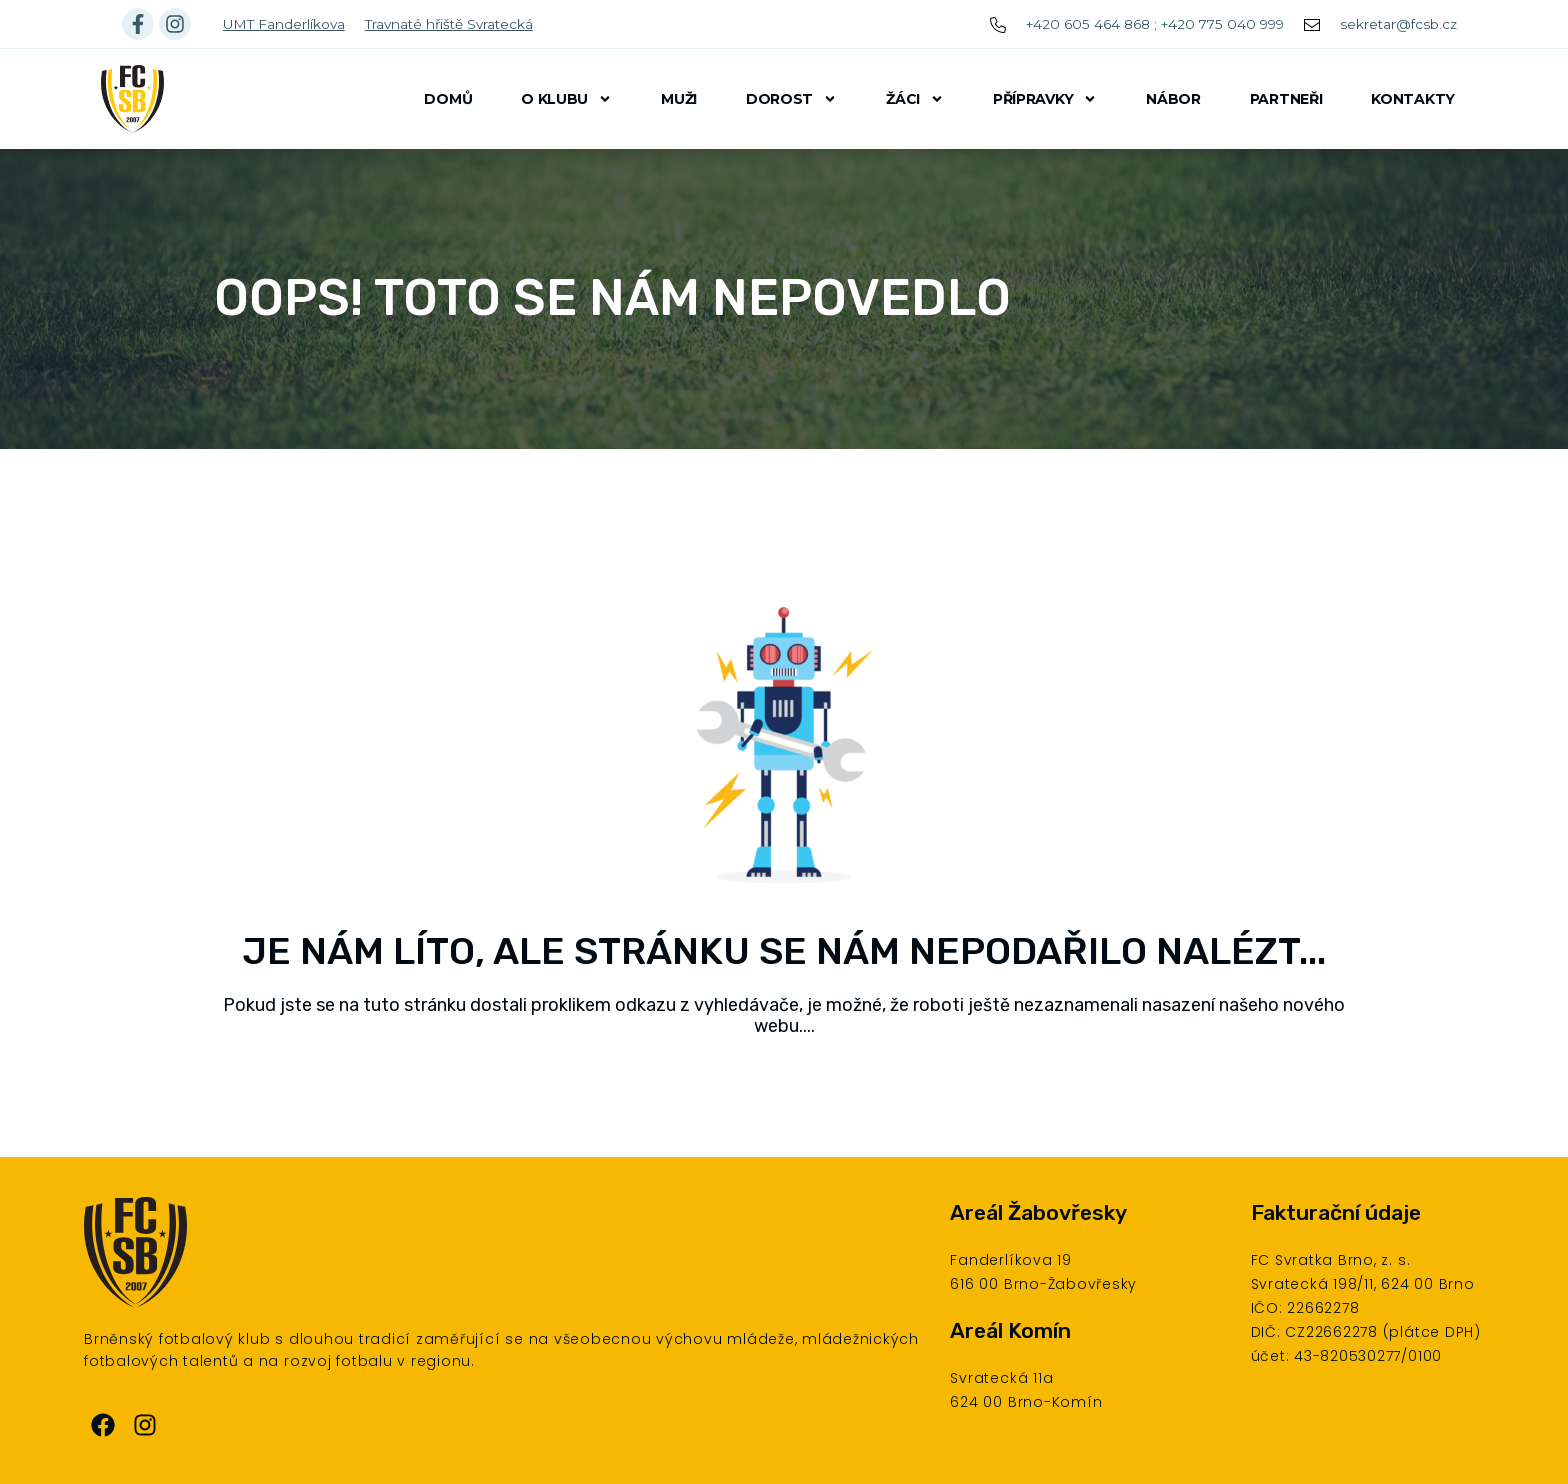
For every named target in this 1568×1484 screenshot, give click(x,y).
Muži (679, 99)
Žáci (915, 99)
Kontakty (1413, 99)
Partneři (1286, 99)
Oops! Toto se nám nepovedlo (612, 298)
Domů (448, 99)
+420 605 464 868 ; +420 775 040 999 (1155, 24)
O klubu (566, 99)
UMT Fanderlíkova (284, 24)
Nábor (1173, 99)
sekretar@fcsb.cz (1398, 24)
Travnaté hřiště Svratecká (449, 24)
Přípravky (1045, 99)
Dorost (791, 99)
